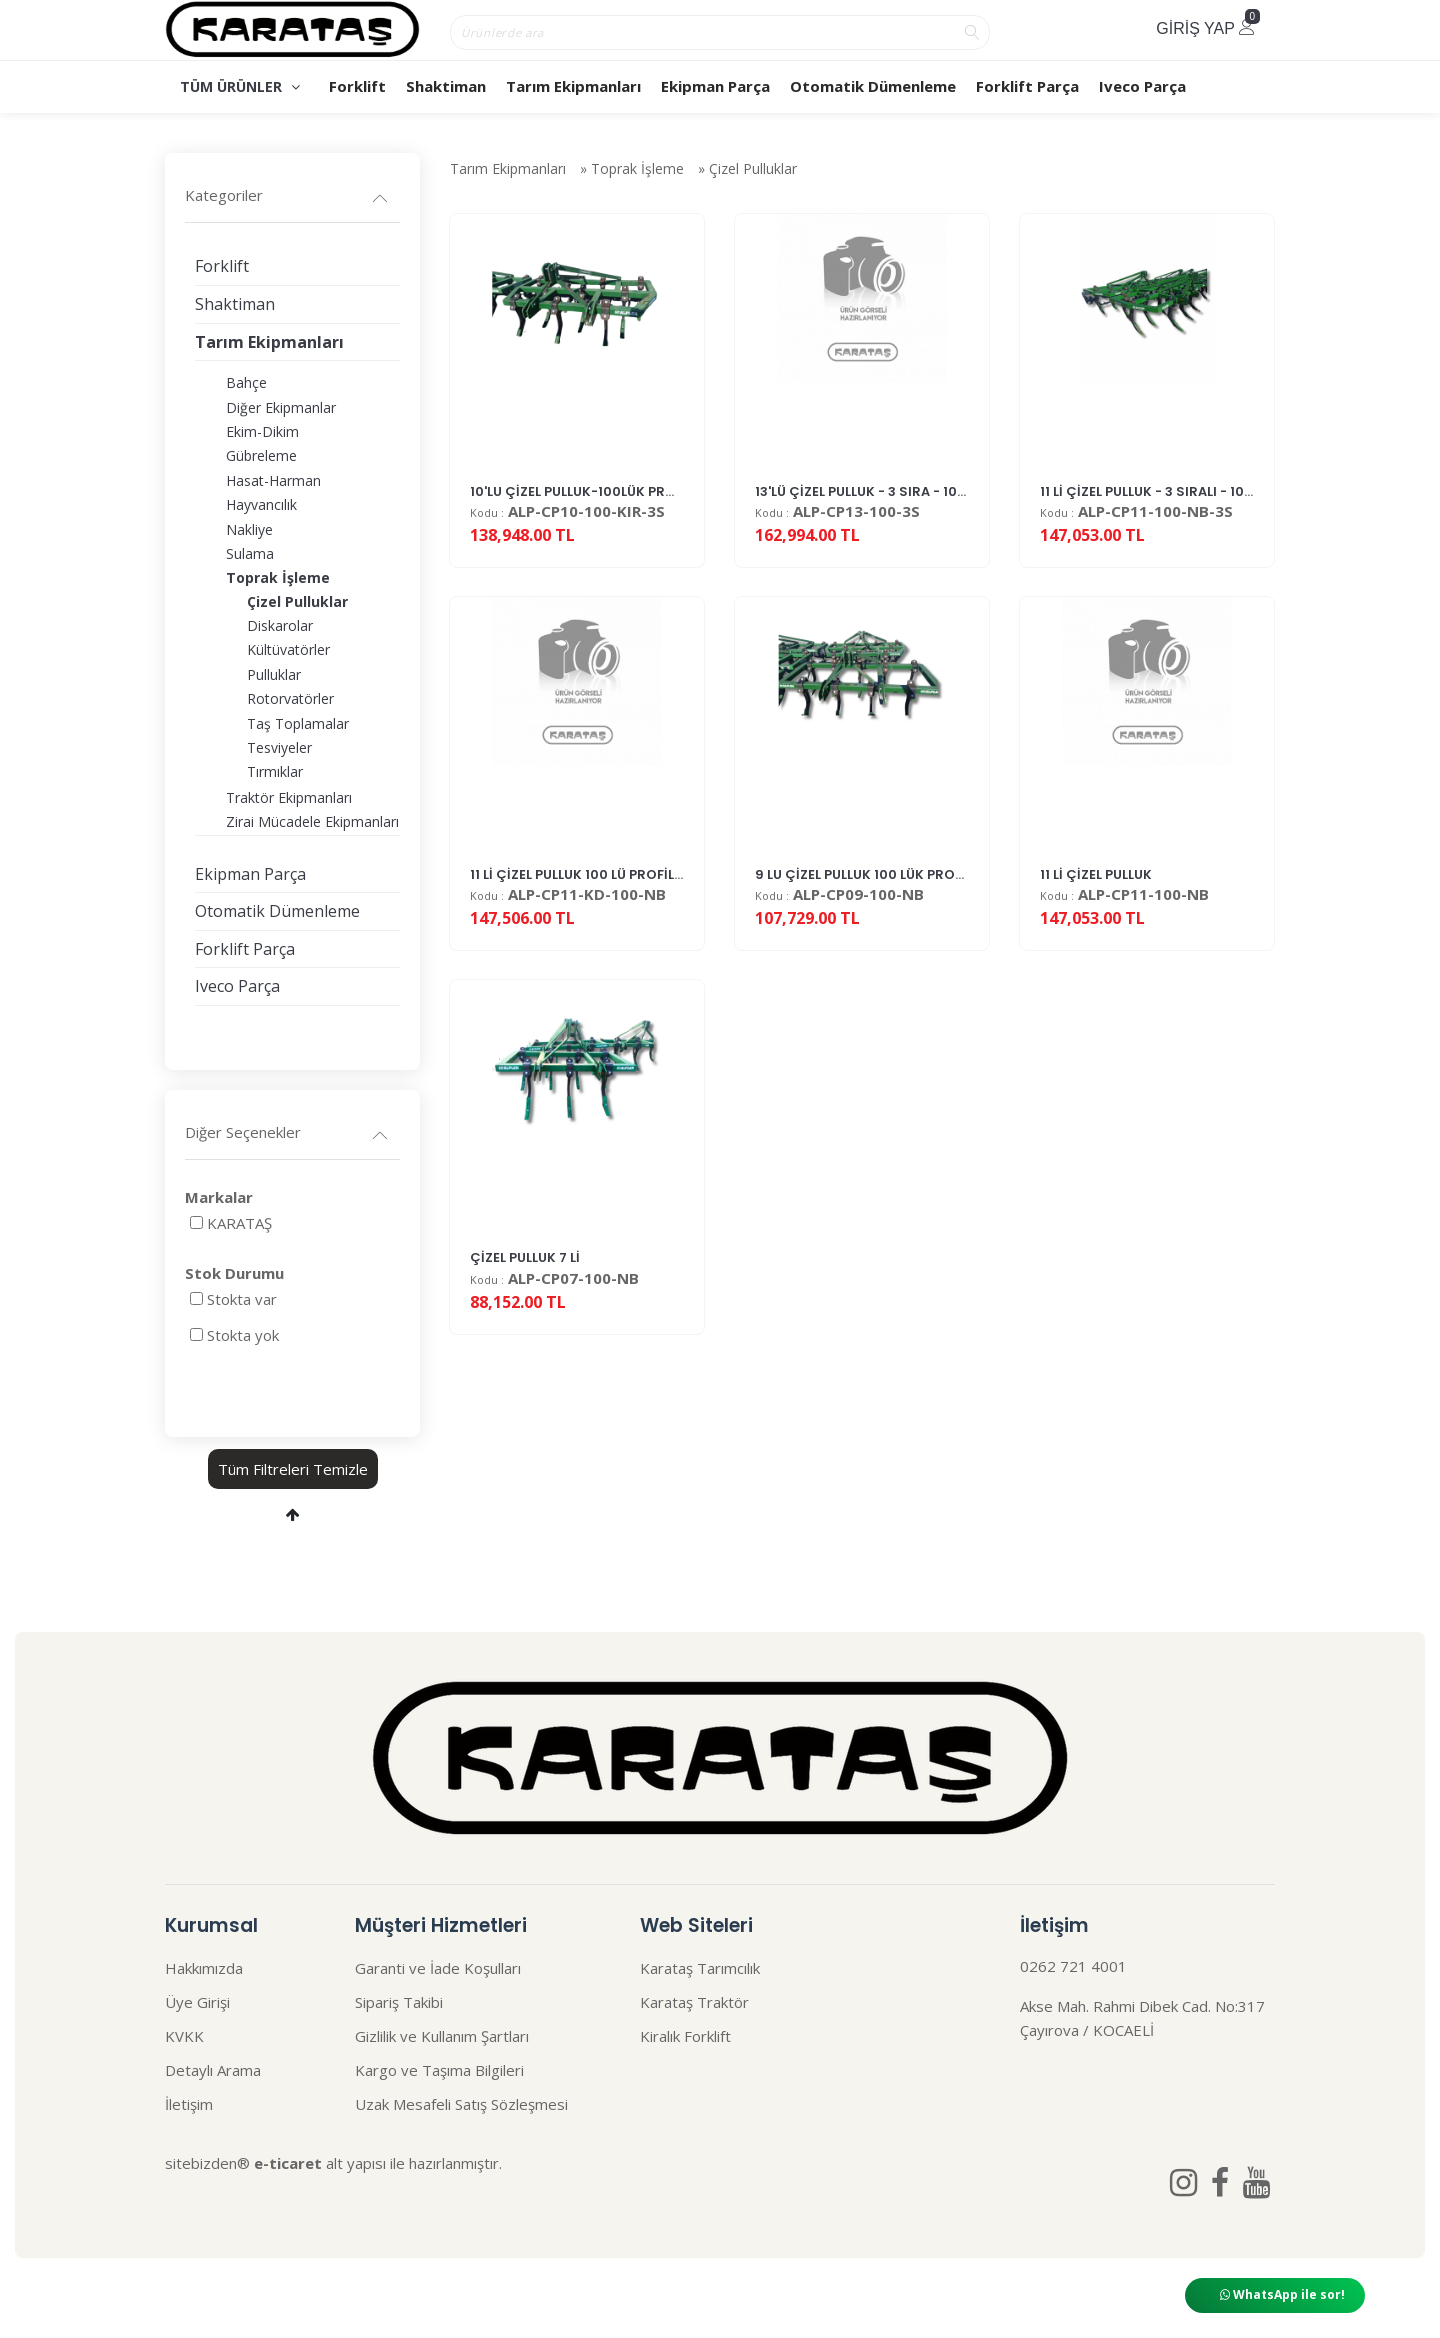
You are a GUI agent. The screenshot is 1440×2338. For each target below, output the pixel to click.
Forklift (357, 86)
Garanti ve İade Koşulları (438, 1968)
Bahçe (246, 382)
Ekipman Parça (715, 86)
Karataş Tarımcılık (700, 1968)
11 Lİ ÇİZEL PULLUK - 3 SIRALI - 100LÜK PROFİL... (1187, 508)
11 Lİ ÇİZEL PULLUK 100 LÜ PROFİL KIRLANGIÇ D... (620, 891)
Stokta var (242, 1299)
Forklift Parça (1027, 86)
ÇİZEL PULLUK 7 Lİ (525, 1274)
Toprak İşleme (637, 171)
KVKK (184, 2036)
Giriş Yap (1205, 28)
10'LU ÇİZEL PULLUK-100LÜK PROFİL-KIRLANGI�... (627, 508)
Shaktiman (446, 86)
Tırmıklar (275, 771)
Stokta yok (243, 1335)
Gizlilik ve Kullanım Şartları (442, 2036)
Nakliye (249, 529)
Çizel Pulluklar (753, 171)
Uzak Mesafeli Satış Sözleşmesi (461, 2104)
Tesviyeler (279, 747)
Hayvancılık (261, 504)
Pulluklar (274, 674)
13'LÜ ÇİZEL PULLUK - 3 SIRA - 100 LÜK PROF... (897, 508)
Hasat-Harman (273, 480)
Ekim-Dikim (262, 431)
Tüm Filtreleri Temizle (293, 1469)
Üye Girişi (197, 2002)
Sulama (250, 553)
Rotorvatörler (290, 698)
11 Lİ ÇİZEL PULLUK (1096, 891)
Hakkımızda (204, 1968)
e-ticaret (288, 2163)
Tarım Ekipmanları (573, 86)
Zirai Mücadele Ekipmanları (312, 821)
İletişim (189, 2104)
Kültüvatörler (288, 649)
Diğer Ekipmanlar (281, 407)
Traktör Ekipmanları (289, 797)
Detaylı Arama (213, 2070)
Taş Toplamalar (298, 723)
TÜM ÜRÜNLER (240, 86)
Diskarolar (280, 625)
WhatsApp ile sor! (1282, 2294)
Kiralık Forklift (685, 2036)
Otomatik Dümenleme (873, 86)
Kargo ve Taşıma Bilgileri (439, 2070)
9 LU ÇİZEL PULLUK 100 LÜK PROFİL (863, 891)
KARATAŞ (239, 1223)
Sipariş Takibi (399, 2002)
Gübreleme (261, 455)
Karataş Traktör (694, 2002)
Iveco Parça (1142, 86)
